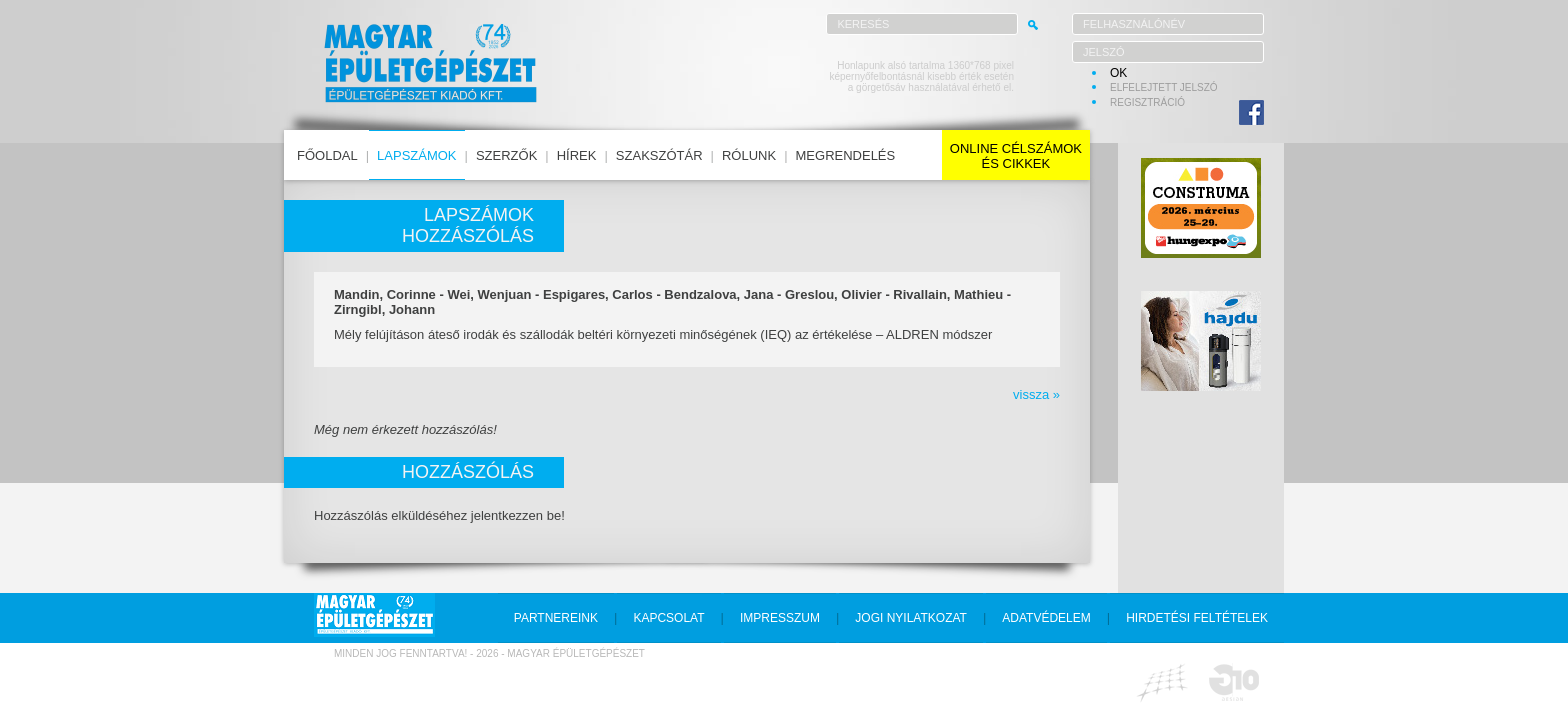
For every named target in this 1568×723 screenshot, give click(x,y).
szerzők (506, 155)
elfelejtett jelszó (1164, 87)
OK (1118, 73)
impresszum (780, 618)
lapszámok (416, 155)
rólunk (749, 155)
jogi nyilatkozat (911, 618)
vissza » (1036, 394)
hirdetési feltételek (1197, 618)
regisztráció (1147, 102)
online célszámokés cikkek (1016, 156)
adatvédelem (1046, 618)
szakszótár (659, 155)
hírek (577, 155)
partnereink (556, 618)
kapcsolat (668, 618)
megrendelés (846, 155)
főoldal (327, 155)
